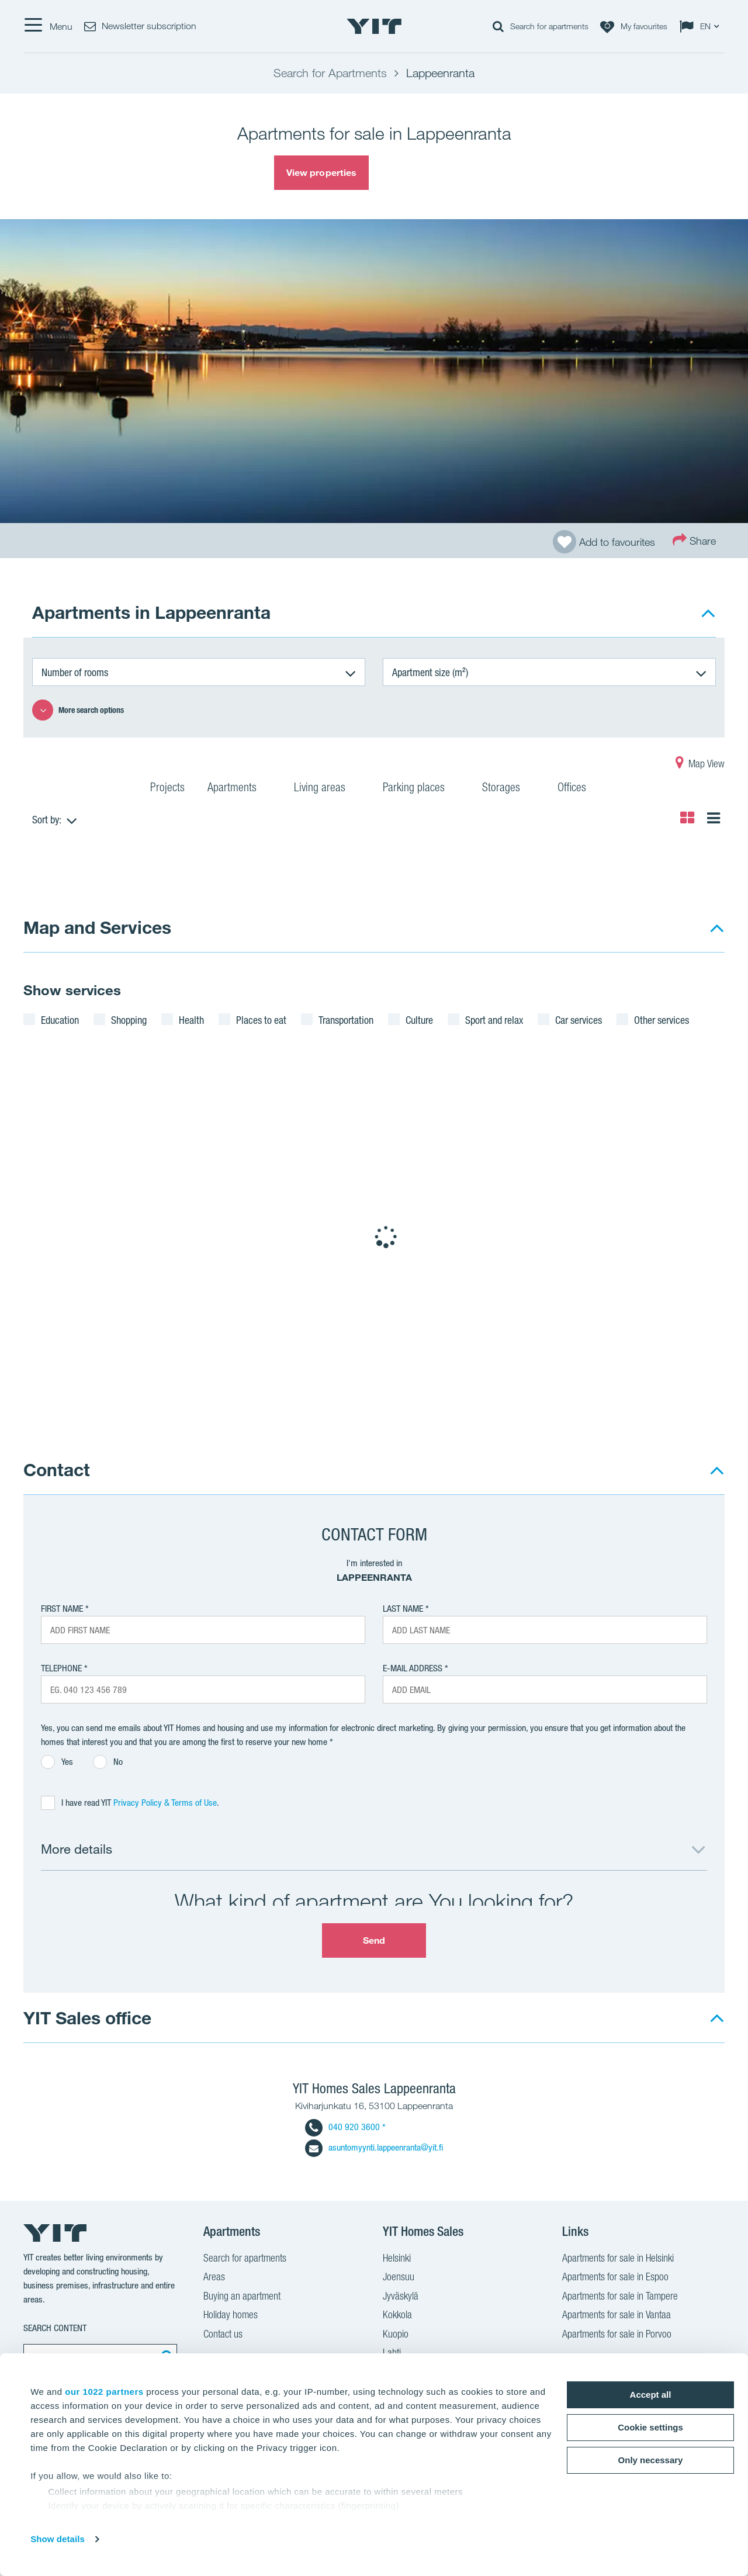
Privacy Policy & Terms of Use (165, 1802)
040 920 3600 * (345, 2126)
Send (374, 1940)
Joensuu (398, 2278)
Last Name (403, 1608)
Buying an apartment (241, 2297)
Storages (508, 789)
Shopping (129, 1019)
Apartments (239, 789)
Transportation (345, 1019)
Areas (214, 2278)
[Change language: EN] (702, 26)
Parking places (421, 789)
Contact (56, 1469)
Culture (419, 1019)
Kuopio (395, 2335)
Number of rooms (74, 672)
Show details (57, 2539)
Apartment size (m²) (430, 672)
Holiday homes (230, 2316)
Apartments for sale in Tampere (620, 2297)
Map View (700, 765)
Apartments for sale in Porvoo (616, 2335)
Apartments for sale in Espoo (615, 2278)
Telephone (61, 1668)
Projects (167, 789)
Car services (578, 1019)
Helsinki (397, 2259)
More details (76, 1849)
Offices (579, 789)
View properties (321, 172)
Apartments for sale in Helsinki (618, 2259)
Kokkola (397, 2316)
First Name (62, 1608)
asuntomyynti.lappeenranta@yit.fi (374, 2147)
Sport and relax (494, 1019)
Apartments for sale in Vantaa (616, 2316)
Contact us (223, 2335)
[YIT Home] (374, 26)
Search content (54, 2327)
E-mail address (412, 1668)
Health (191, 1019)
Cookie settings (650, 2427)
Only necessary (650, 2460)
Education (60, 1019)
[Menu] (47, 26)
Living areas (327, 789)
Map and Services (97, 927)
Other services (661, 1019)
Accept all (650, 2395)
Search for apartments (244, 2259)
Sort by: (46, 819)
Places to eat (261, 1019)
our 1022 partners (104, 2392)
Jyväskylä (400, 2297)
